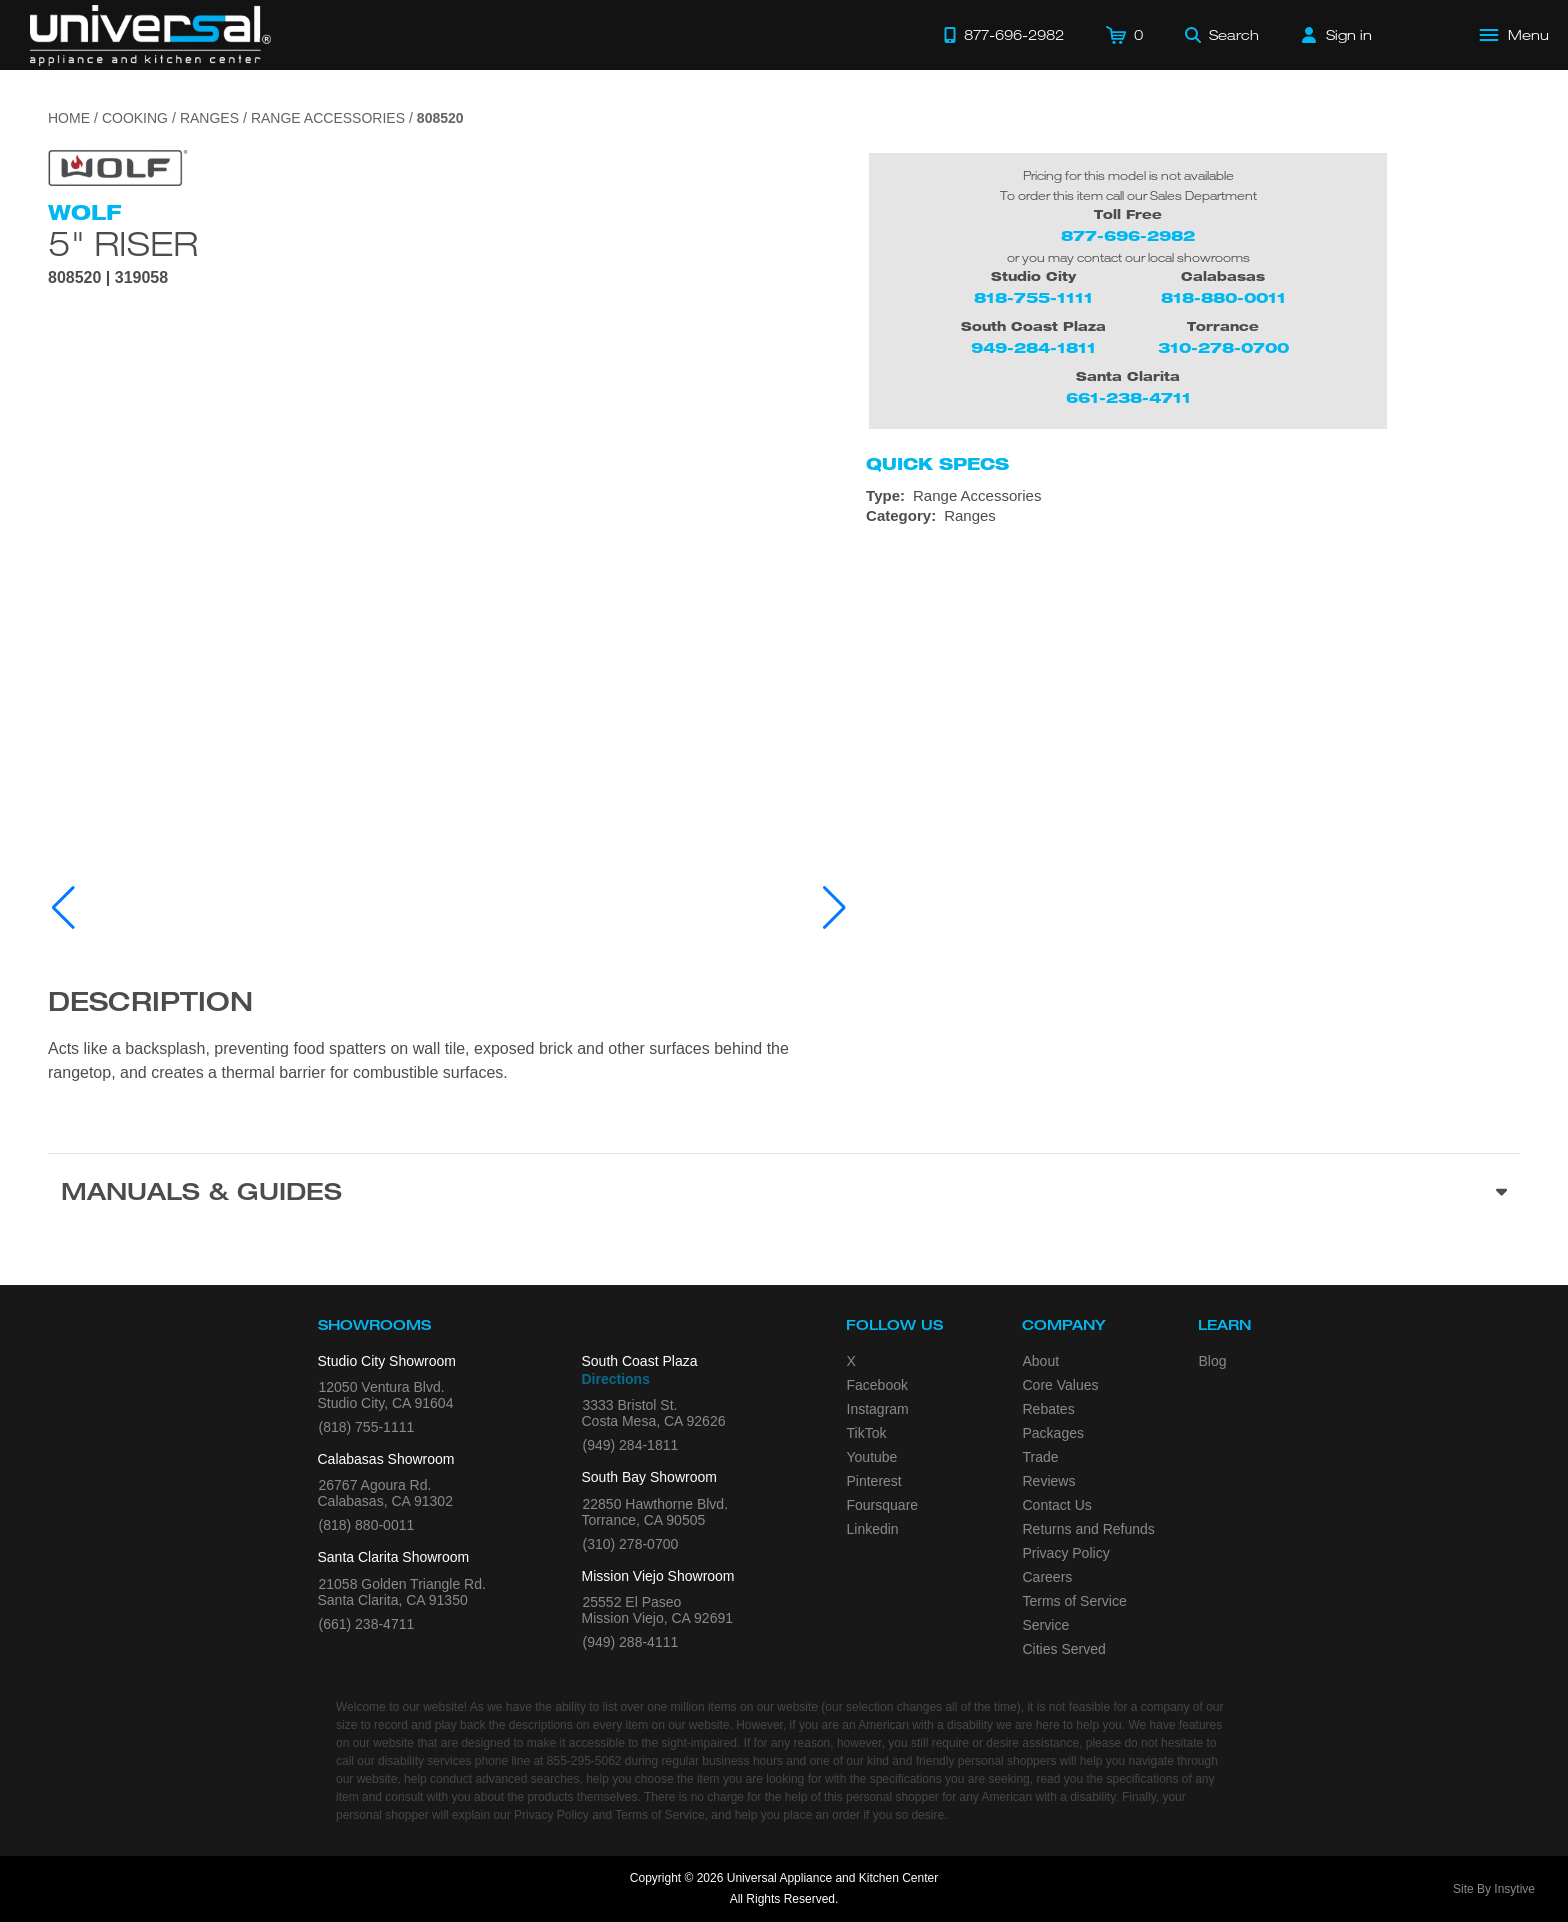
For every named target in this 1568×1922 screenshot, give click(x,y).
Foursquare (883, 1505)
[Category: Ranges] (1193, 516)
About (1041, 1361)
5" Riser (123, 243)
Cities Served (1064, 1649)
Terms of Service (1075, 1601)
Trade (1041, 1457)
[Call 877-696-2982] (1004, 35)
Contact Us (1057, 1505)
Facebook (877, 1385)
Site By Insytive (1494, 1889)
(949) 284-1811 (631, 1445)
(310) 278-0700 (631, 1544)
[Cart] (1124, 35)
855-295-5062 (584, 1761)
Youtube (872, 1457)
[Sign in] (1337, 35)
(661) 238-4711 (367, 1624)
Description (150, 1005)
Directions (616, 1379)
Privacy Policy (1066, 1553)
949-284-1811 (1033, 347)
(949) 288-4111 (631, 1642)
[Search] (1222, 35)
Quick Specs (937, 464)
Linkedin (873, 1529)
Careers (1048, 1577)
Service (1046, 1625)
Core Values (1061, 1385)
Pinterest (874, 1481)
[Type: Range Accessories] (1193, 496)
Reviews (1049, 1481)
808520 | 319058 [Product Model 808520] (108, 278)
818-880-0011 (1223, 297)
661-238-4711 (1128, 397)
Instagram (878, 1409)
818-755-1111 (1033, 297)
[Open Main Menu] (1515, 35)
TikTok (867, 1433)
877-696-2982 (1128, 235)
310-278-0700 (1223, 347)
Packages (1053, 1433)
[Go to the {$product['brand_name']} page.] (118, 166)
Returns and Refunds (1089, 1529)
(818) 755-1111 (367, 1427)
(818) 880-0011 (367, 1525)
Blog (1213, 1361)
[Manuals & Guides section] (784, 1195)
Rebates (1049, 1409)
